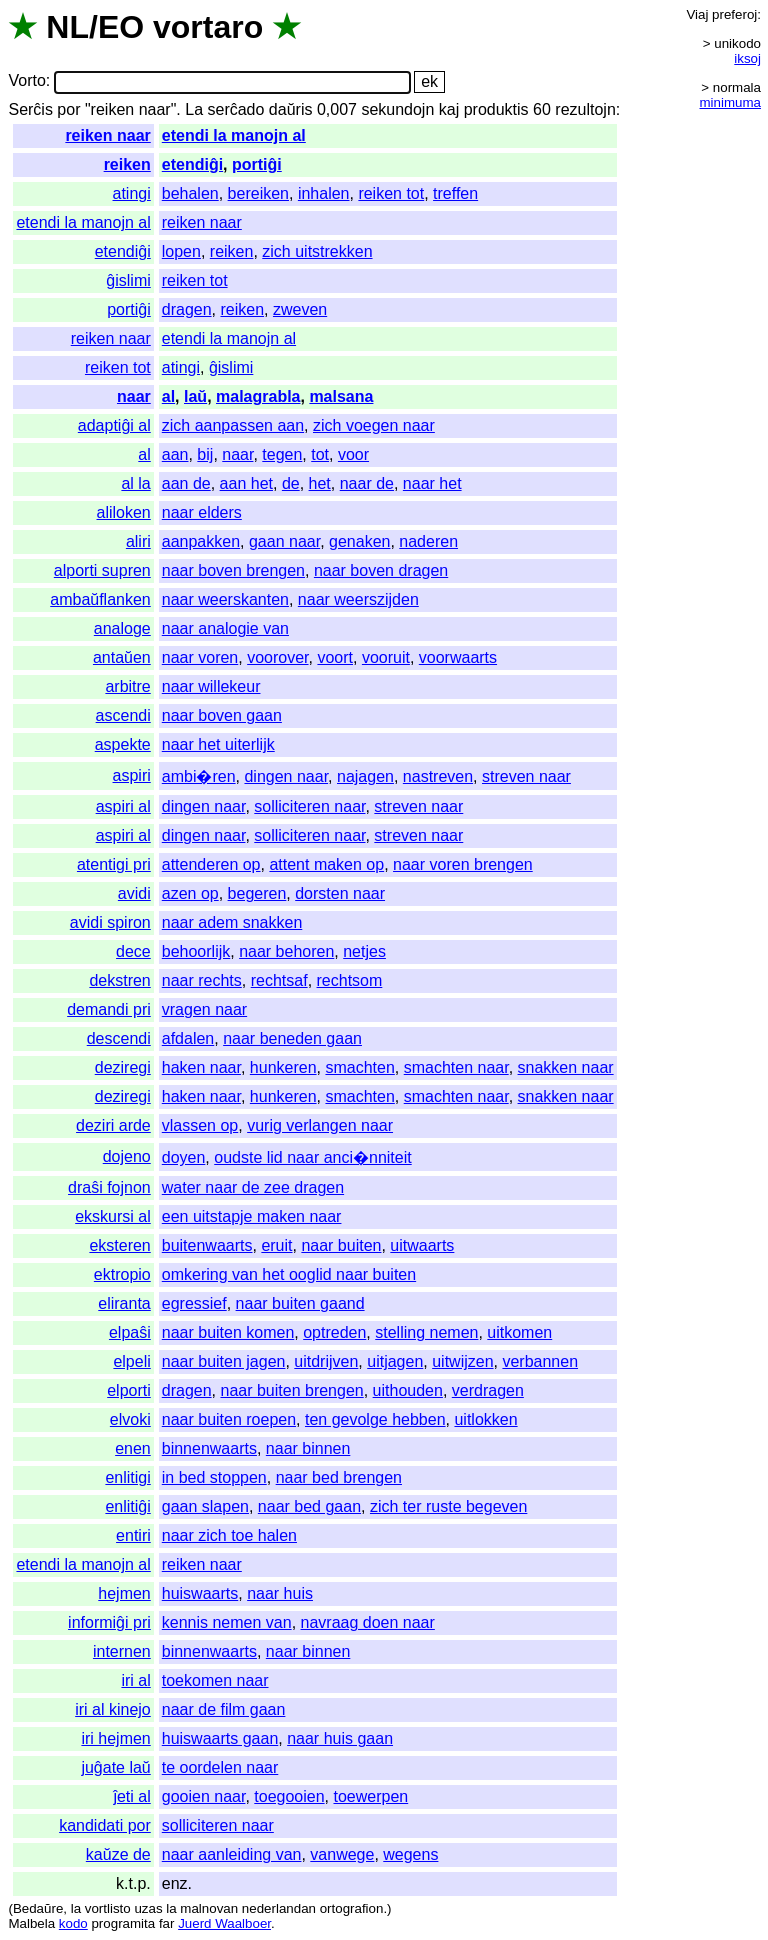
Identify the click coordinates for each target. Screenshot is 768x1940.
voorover (277, 657)
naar (134, 396)
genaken (359, 541)
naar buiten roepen (229, 1419)
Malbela (31, 1923)
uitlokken (485, 1419)
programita (123, 1923)
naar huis (280, 1593)
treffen (455, 193)
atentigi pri (114, 864)
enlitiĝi (127, 1506)
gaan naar (284, 541)
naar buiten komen (228, 1332)
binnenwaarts (209, 1448)
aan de (186, 483)
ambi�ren (199, 776)
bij (205, 454)
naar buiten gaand (300, 1303)
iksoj (747, 58)
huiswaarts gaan (220, 1738)
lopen (181, 251)
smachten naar (456, 1067)
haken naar (201, 1067)
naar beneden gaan (292, 1038)
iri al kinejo (113, 1709)
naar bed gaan (309, 1506)
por (68, 109)
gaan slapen (205, 1506)
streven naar (526, 776)
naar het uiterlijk (218, 744)
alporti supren (102, 570)
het (320, 483)
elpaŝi (130, 1332)
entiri (133, 1535)
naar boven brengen (233, 570)
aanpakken (201, 541)
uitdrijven (326, 1361)
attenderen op (211, 864)
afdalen (188, 1038)
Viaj (697, 14)
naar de (367, 483)
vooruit (386, 657)
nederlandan (279, 1908)
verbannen (540, 1361)
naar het (432, 483)
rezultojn (585, 109)
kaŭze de (118, 1854)
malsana (341, 396)
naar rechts (202, 980)
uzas (148, 1908)
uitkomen (519, 1332)
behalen (190, 193)
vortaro (208, 27)
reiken (127, 164)
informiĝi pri (109, 1622)
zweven (300, 309)
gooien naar (204, 1796)
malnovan (209, 1908)
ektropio (122, 1274)
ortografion (352, 1908)
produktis (496, 109)
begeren (257, 893)
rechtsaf (279, 980)
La (194, 109)
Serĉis (30, 109)
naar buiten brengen (291, 1390)
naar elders (202, 512)
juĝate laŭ (115, 1767)
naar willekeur (211, 686)
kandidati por (105, 1825)
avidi (134, 893)
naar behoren (286, 951)
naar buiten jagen (224, 1361)
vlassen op (200, 1125)
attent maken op (326, 864)
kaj (449, 109)
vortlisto (108, 1908)
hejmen (124, 1593)
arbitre (127, 686)
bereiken (258, 193)
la (76, 1908)
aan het (246, 483)
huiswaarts (200, 1593)
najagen (365, 776)
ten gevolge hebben (375, 1419)
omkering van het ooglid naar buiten (289, 1274)
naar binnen (308, 1448)
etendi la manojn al (234, 135)
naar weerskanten (225, 599)
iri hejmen (115, 1738)
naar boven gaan (222, 715)
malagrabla (258, 396)
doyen (184, 1157)
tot (320, 454)
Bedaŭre (38, 1908)
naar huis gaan (340, 1738)
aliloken (124, 512)
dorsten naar (340, 893)
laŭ (195, 396)
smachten (359, 1067)
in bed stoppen (214, 1477)
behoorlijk (196, 951)
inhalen (324, 193)
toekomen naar (215, 1680)
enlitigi (127, 1477)
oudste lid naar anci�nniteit (312, 1157)
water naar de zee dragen (253, 1187)
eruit (276, 1245)
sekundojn (397, 109)
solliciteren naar (309, 806)
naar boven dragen (381, 570)
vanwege (342, 1854)
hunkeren (283, 1067)
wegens (410, 1854)
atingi (132, 193)
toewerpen (370, 1796)
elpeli (131, 1361)
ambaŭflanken (100, 599)
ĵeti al (131, 1796)
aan (175, 454)
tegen (282, 454)
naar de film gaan (224, 1709)
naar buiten (341, 1245)
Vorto (26, 81)
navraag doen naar (368, 1622)
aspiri (132, 775)
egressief (194, 1303)
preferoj (734, 14)
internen (122, 1651)
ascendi (123, 715)
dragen (187, 309)
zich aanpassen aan (233, 425)
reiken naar (107, 135)
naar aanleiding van (232, 1854)
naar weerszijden (358, 599)
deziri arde (113, 1125)
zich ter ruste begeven (448, 1506)
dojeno (127, 1156)
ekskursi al (113, 1216)
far (167, 1923)
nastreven (438, 776)
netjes (364, 951)
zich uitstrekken (317, 251)
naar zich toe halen (229, 1535)
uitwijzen (462, 1361)
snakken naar (566, 1067)
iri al (135, 1680)
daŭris (291, 109)
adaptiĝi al (114, 425)
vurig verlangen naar (320, 1125)
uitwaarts (422, 1245)
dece (133, 951)
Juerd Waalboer (224, 1923)
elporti (129, 1390)
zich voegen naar (374, 425)
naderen (428, 541)
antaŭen (122, 657)
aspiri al (123, 806)
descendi (119, 1038)
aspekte (123, 744)
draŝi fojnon (109, 1187)
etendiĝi (192, 164)
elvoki (130, 1419)
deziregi (123, 1067)
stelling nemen (426, 1332)
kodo (73, 1923)
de (291, 483)
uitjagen (395, 1361)
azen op (190, 893)
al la (135, 483)
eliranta (124, 1303)
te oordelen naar (220, 1767)
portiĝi (257, 164)
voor (353, 454)
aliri (138, 541)
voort (335, 657)
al (168, 396)
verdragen (488, 1390)
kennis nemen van (227, 1622)
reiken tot (391, 193)
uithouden (408, 1390)
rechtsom (350, 980)
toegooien (289, 1796)
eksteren (119, 1245)
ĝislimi (128, 280)
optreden (334, 1332)
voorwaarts (458, 657)
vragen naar (204, 1009)
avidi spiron (110, 922)
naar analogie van (225, 628)
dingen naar (286, 776)
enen (133, 1448)
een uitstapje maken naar (252, 1216)
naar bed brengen (339, 1477)
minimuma (730, 102)
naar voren (200, 657)
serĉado (235, 109)
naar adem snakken (232, 922)
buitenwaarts (207, 1245)
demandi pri (109, 1009)
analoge (122, 628)
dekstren (119, 980)
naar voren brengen (463, 864)
